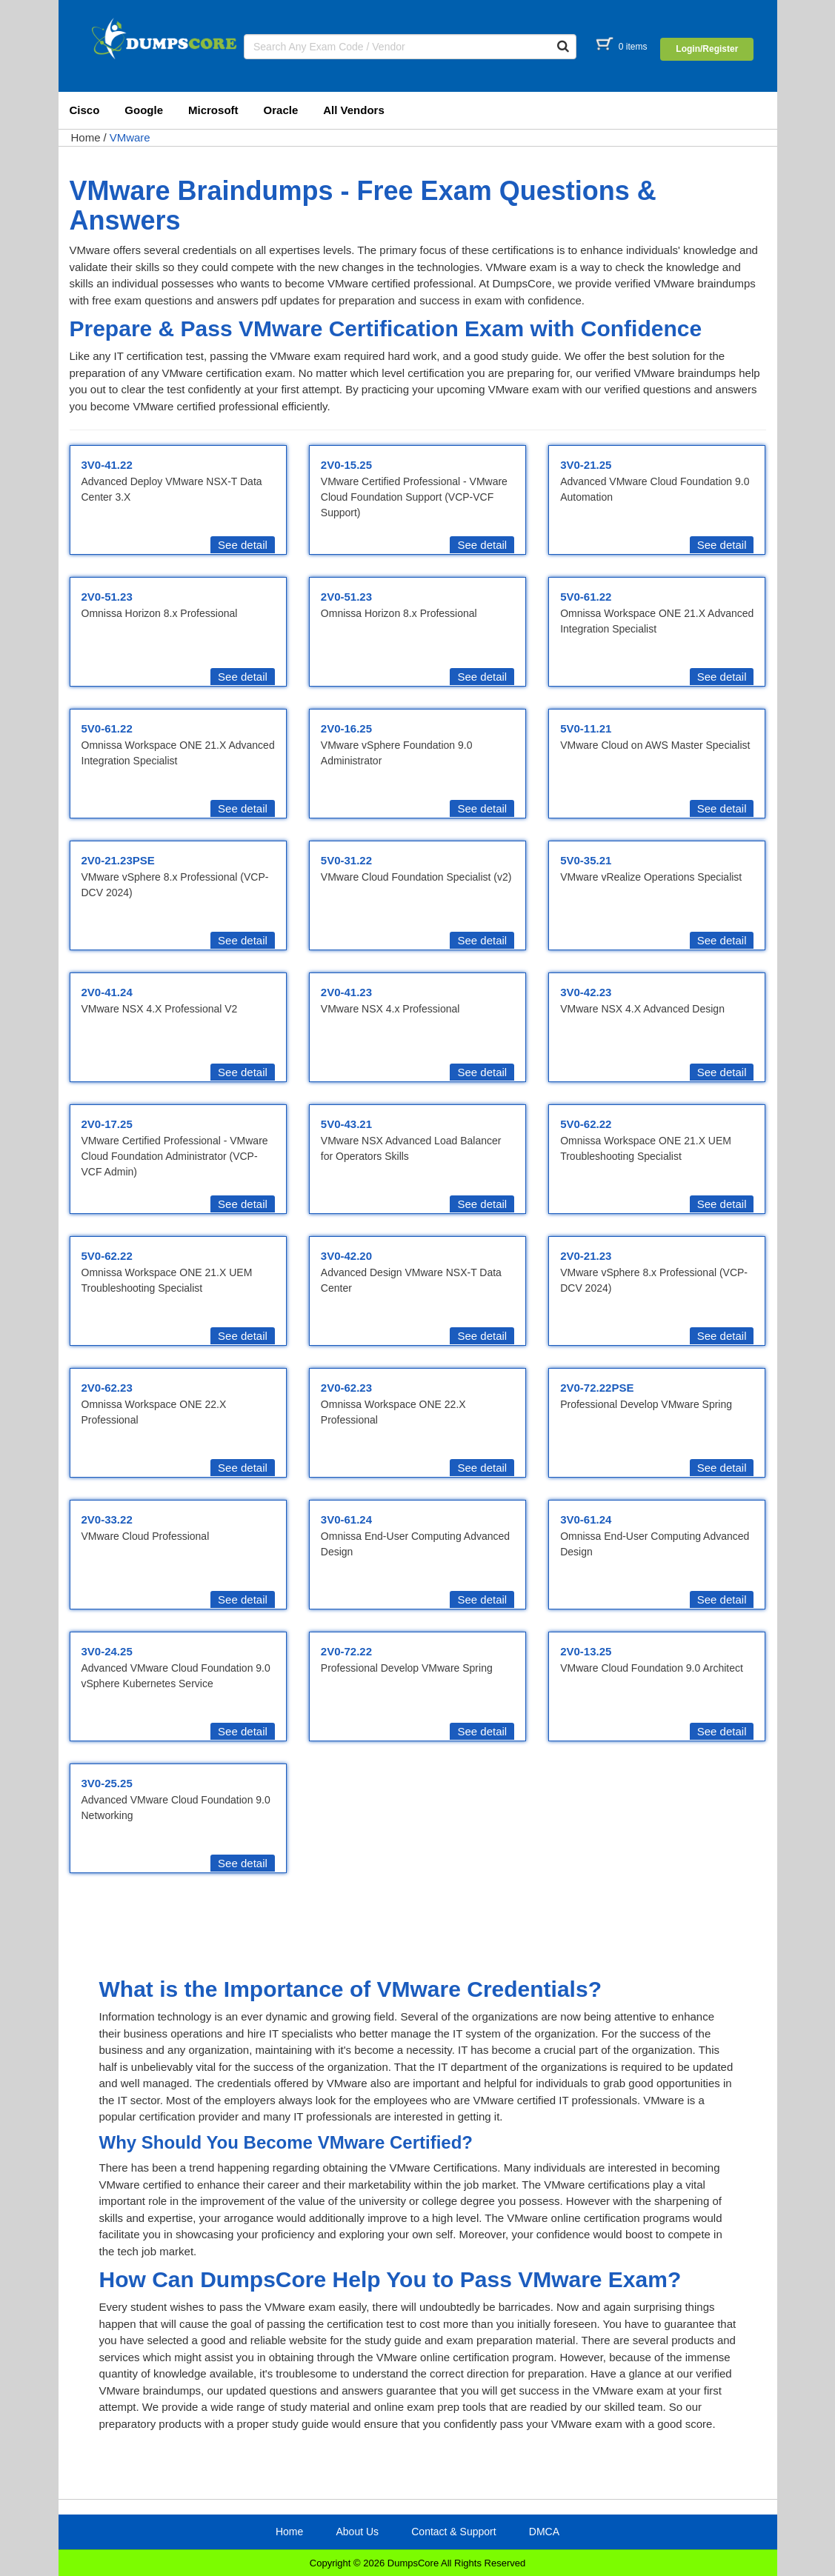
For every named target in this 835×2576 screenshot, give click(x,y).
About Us (357, 2531)
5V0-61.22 (585, 596)
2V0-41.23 (346, 992)
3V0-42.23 (585, 992)
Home (86, 137)
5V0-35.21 (585, 860)
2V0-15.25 (346, 464)
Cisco (85, 110)
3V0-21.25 (585, 464)
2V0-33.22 (107, 1519)
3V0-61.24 (346, 1519)
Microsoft (213, 110)
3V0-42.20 (346, 1255)
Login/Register (707, 49)
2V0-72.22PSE (596, 1387)
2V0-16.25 (346, 728)
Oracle (281, 110)
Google (143, 110)
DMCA (544, 2531)
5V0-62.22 (585, 1124)
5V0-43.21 (346, 1124)
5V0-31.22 (346, 860)
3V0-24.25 (107, 1651)
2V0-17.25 (107, 1124)
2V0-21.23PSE (118, 860)
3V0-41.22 (107, 464)
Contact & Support (453, 2531)
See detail (242, 544)
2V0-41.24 (107, 992)
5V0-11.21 (585, 728)
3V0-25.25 (107, 1783)
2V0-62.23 (107, 1387)
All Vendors (354, 110)
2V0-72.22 (346, 1651)
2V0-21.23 (585, 1255)
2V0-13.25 (585, 1651)
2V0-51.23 (107, 596)
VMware (130, 137)
